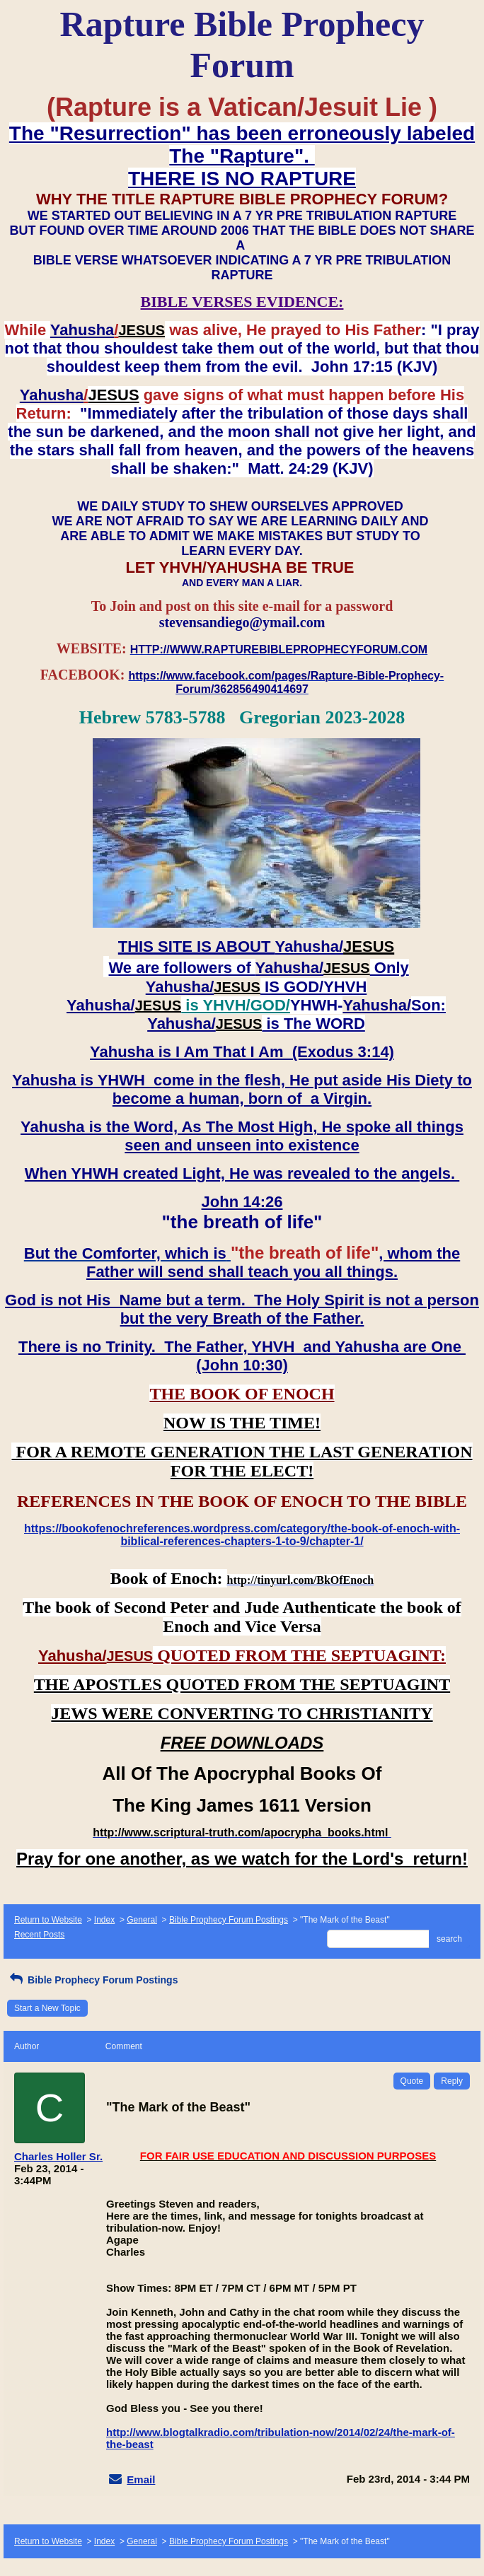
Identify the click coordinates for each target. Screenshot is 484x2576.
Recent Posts (39, 1935)
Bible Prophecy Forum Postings (228, 1920)
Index (104, 1920)
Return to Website (48, 1920)
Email (141, 2479)
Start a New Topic (47, 2008)
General (142, 1920)
